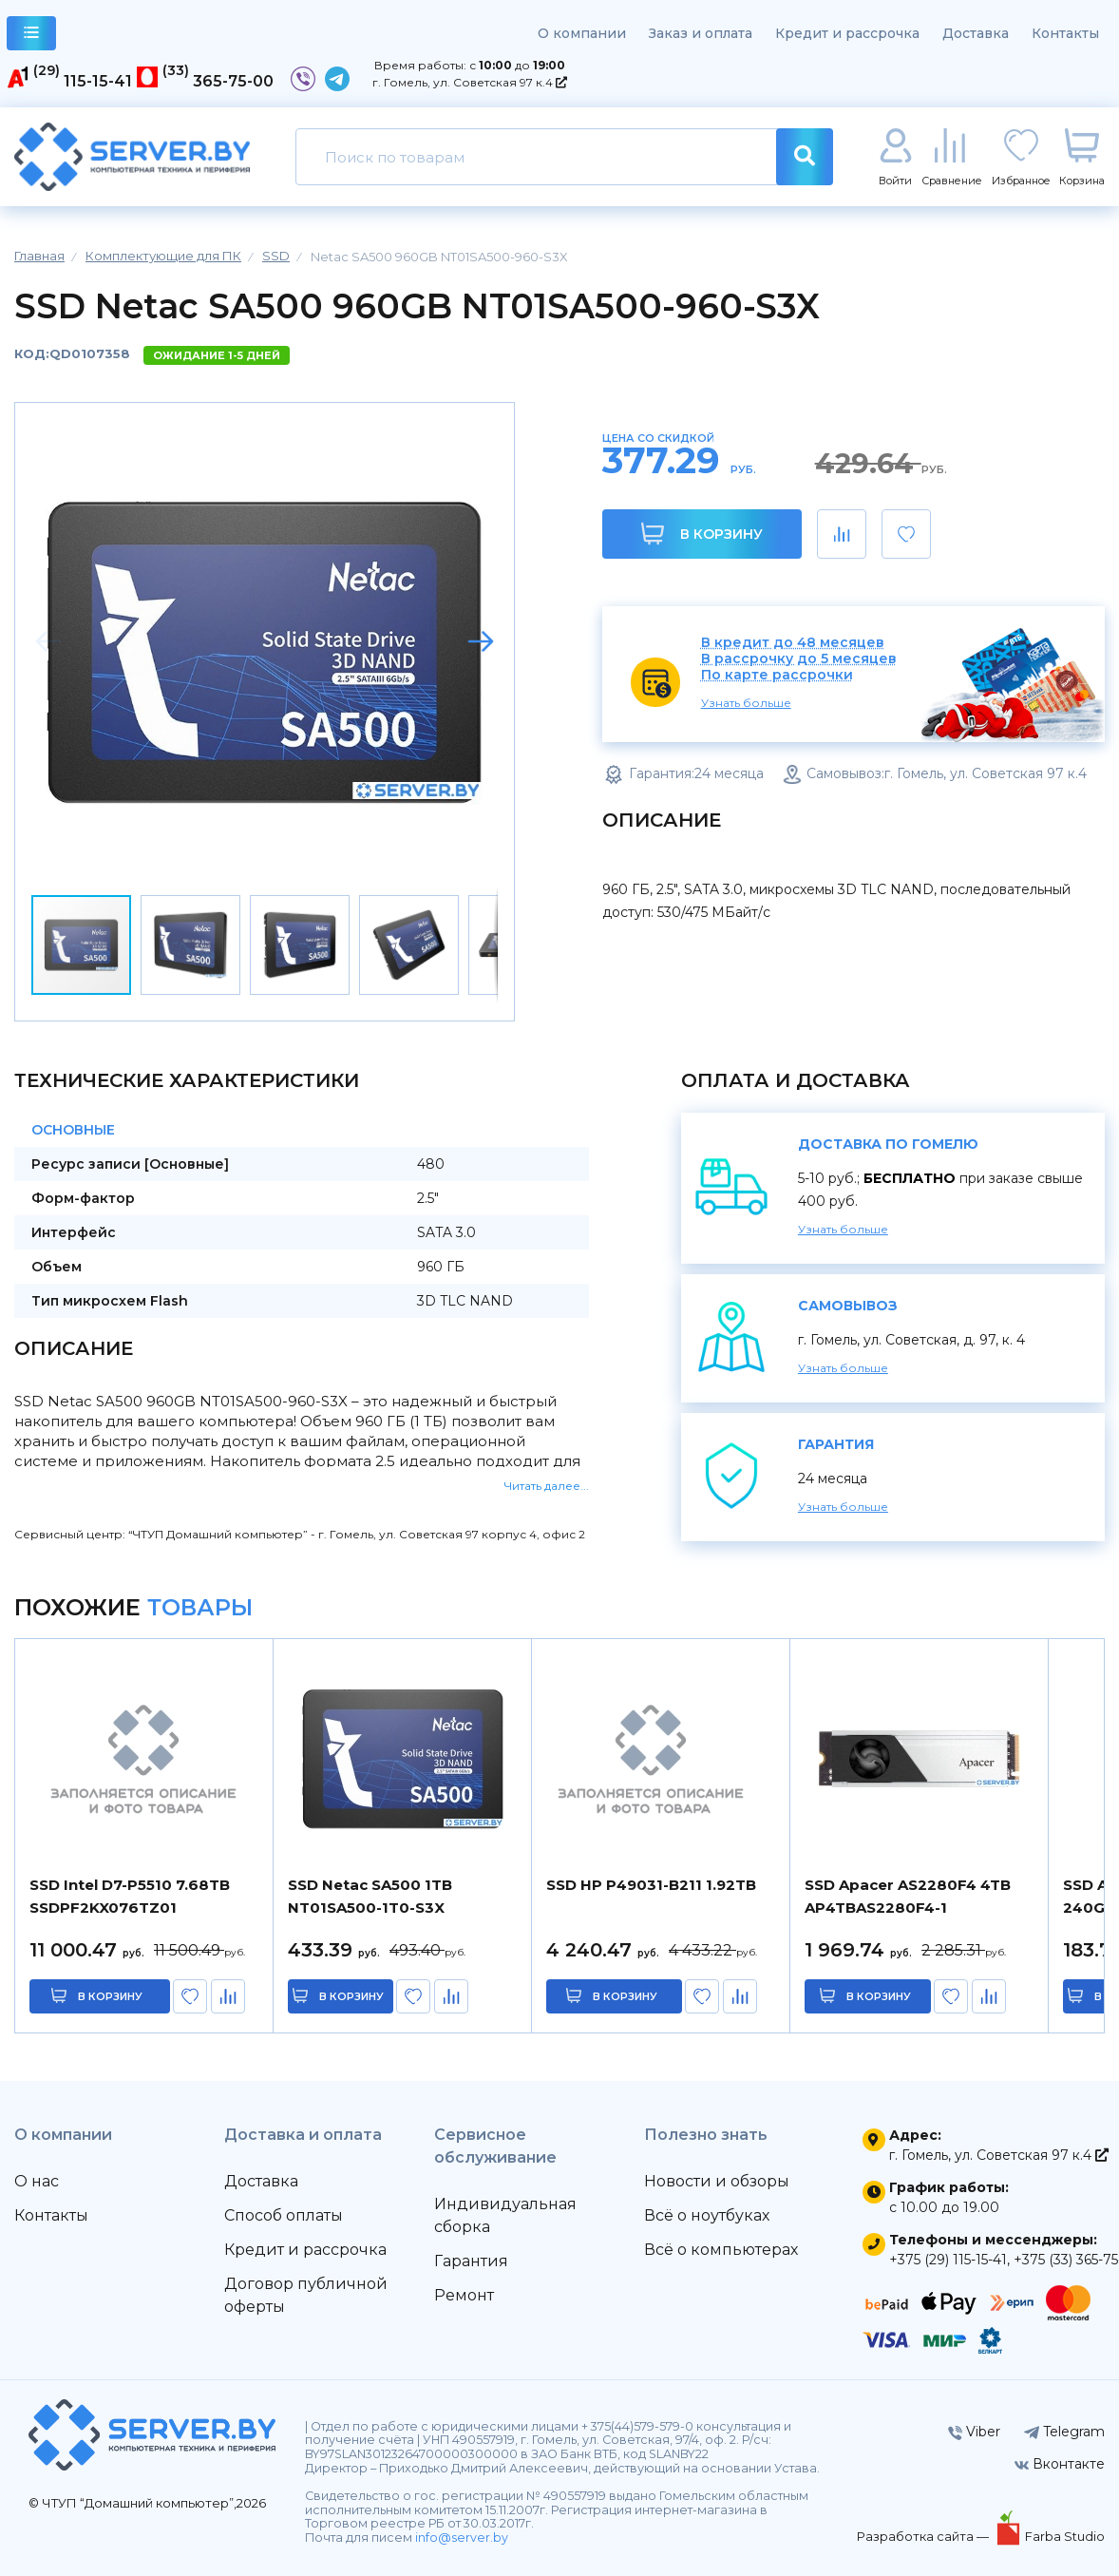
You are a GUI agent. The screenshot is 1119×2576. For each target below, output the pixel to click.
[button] (480, 641)
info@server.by (461, 2537)
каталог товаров (32, 35)
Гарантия (471, 2261)
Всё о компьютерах (721, 2250)
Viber (974, 2431)
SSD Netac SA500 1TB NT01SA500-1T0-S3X (370, 1896)
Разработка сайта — (924, 2536)
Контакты (1065, 33)
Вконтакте (1060, 2463)
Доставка (975, 33)
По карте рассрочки (777, 675)
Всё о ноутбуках (706, 2215)
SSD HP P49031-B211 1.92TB (651, 1885)
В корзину (701, 533)
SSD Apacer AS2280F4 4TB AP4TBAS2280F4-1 (908, 1896)
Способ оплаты (283, 2215)
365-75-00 (233, 81)
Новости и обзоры (716, 2181)
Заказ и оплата (700, 33)
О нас (36, 2181)
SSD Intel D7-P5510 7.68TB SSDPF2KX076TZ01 (129, 1896)
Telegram (1064, 2431)
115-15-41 (98, 81)
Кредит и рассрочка (847, 33)
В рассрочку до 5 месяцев (799, 659)
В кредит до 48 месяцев (792, 643)
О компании (582, 33)
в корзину (111, 1996)
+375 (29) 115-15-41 (948, 2259)
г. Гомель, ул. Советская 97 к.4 (469, 82)
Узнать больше (746, 703)
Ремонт (464, 2295)
